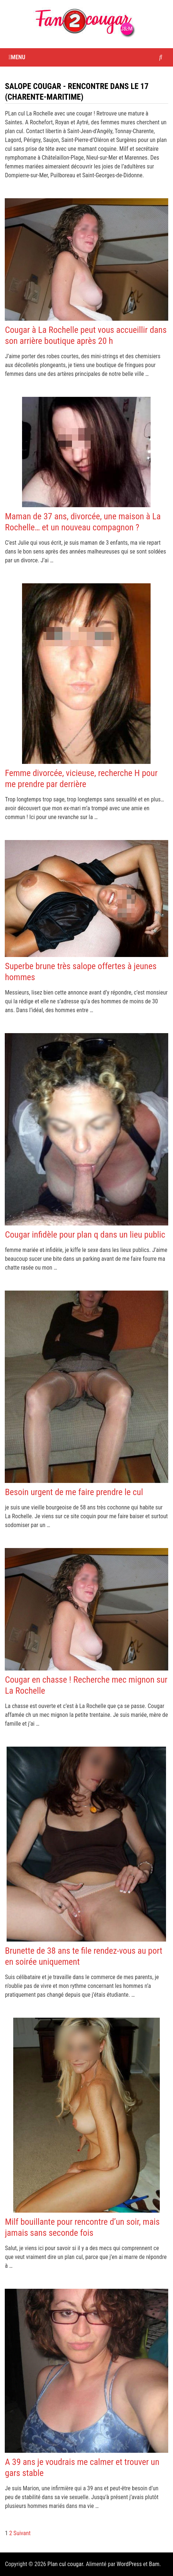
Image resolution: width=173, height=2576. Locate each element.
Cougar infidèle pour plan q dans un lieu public (85, 1235)
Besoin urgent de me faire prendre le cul (74, 1492)
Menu (16, 57)
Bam (154, 2564)
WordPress (129, 2564)
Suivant (22, 2533)
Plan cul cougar (65, 2564)
